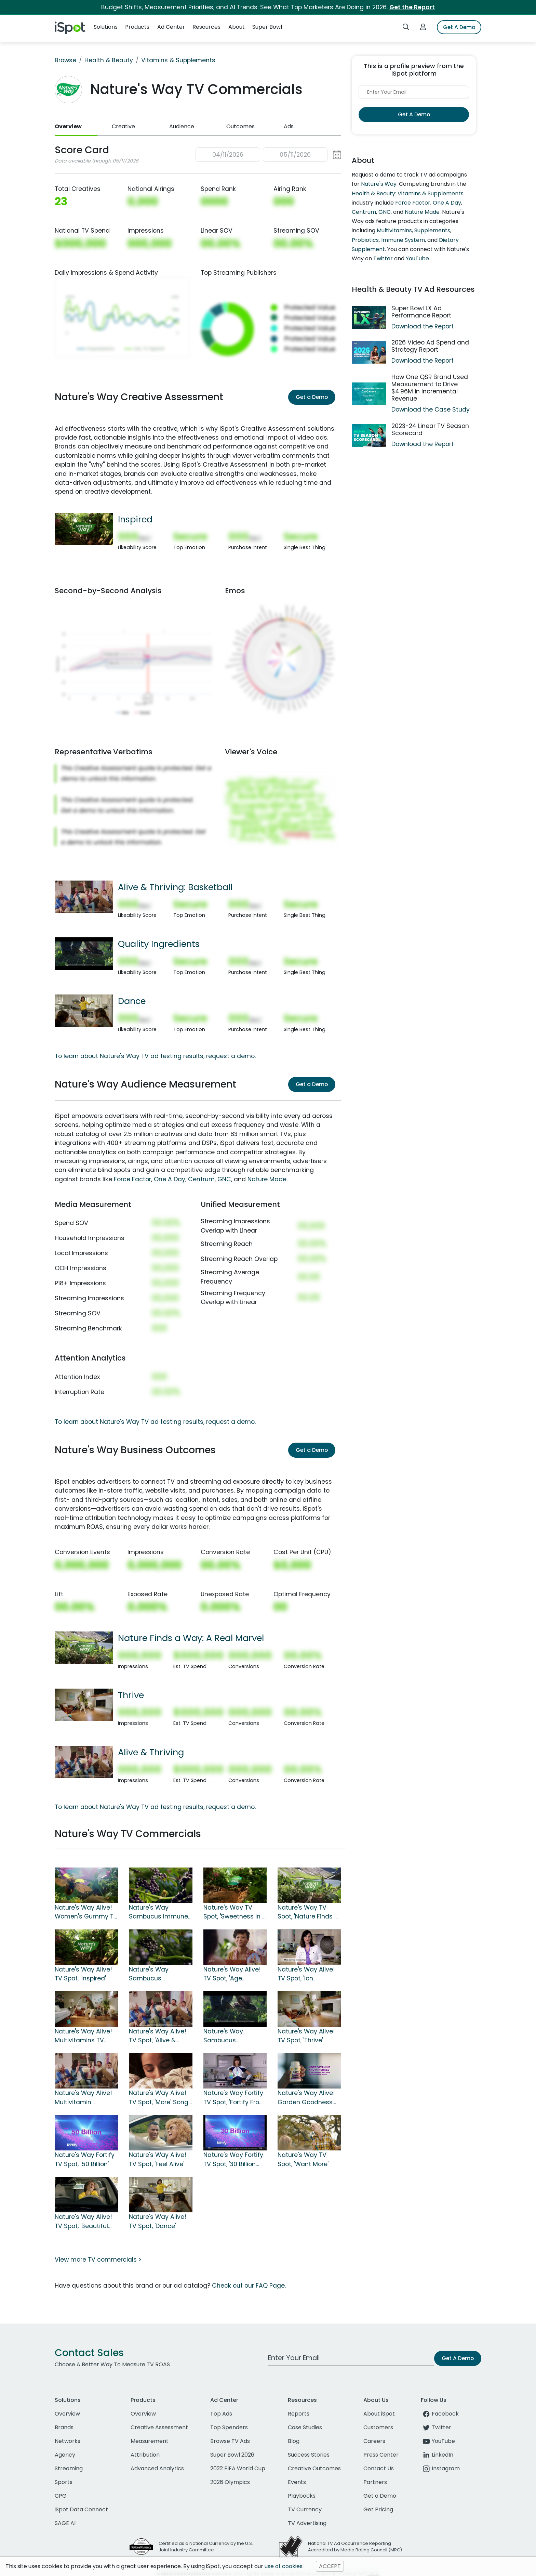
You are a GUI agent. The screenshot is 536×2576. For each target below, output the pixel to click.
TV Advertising (307, 2523)
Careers (374, 2441)
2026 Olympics (230, 2482)
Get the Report (412, 7)
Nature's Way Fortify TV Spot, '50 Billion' (85, 2159)
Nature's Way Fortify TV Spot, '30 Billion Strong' (233, 2160)
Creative (123, 126)
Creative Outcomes (314, 2468)
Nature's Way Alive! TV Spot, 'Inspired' (83, 1973)
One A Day (169, 1179)
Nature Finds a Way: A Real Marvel (191, 1638)
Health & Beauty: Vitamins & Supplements (408, 193)
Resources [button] (206, 27)
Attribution (145, 2455)
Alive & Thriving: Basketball (175, 887)
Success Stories (309, 2455)
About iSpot (379, 2414)
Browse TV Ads (230, 2441)
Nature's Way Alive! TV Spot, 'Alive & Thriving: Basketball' (158, 2036)
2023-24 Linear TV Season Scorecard (430, 429)
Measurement (150, 2441)
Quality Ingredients (159, 944)
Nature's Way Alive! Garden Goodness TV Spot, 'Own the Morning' (306, 2098)
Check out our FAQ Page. (249, 2285)
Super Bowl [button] (267, 27)
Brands (64, 2427)
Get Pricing (378, 2509)
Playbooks (302, 2496)
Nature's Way (379, 184)
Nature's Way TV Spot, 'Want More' (303, 2159)
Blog (293, 2441)
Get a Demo (312, 397)
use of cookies (284, 2566)
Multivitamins (394, 230)
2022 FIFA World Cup (237, 2468)
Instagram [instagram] (440, 2468)
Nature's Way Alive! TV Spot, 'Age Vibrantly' (232, 1974)
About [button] (236, 27)
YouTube (417, 258)
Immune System (403, 240)
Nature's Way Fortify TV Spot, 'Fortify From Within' (234, 2098)
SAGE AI (65, 2523)
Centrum (201, 1179)
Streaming (69, 2468)
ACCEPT (330, 2566)
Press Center (381, 2455)
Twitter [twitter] (436, 2427)
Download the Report (422, 326)
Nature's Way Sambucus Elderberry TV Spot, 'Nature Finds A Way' (159, 1974)
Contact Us (378, 2468)
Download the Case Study (430, 409)
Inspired (135, 519)
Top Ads (221, 2414)
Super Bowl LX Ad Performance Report (421, 312)
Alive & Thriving (151, 1752)
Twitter (383, 258)
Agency (65, 2455)
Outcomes (240, 126)
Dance (132, 1001)
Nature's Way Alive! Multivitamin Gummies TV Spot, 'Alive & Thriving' (83, 2098)
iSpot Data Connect (81, 2509)
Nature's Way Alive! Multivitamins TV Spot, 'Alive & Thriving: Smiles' (83, 2036)
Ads (289, 126)
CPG (61, 2496)
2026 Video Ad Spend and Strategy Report (430, 346)
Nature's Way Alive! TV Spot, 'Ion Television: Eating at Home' (307, 1974)
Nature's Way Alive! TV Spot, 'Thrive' (306, 2035)
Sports (63, 2482)
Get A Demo (459, 27)
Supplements (432, 230)
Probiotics (365, 240)
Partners (375, 2482)
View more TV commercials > (98, 2259)
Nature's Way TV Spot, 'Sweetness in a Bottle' (234, 1912)
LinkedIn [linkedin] (437, 2455)
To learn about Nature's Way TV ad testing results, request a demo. (155, 1056)
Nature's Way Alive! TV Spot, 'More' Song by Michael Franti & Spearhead (158, 2098)
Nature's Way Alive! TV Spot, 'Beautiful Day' (83, 2221)
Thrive (131, 1695)
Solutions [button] (106, 27)
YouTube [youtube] (438, 2441)
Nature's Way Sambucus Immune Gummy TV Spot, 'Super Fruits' (158, 1912)
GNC (224, 1179)
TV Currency (305, 2509)
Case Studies (305, 2427)
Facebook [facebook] (440, 2414)
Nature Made (266, 1179)
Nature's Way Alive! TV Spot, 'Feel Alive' (157, 2159)
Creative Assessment (159, 2427)
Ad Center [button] (171, 27)
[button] (268, 154)
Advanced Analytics (157, 2468)
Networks (67, 2441)
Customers (378, 2427)
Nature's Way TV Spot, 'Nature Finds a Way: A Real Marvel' (308, 1912)
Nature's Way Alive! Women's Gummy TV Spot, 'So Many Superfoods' (86, 1912)
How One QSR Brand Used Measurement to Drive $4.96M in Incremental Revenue (429, 388)
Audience (181, 126)
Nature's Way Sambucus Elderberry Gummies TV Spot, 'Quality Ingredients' (233, 2036)
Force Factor (132, 1179)
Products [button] (137, 27)
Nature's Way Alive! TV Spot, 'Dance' (157, 2221)
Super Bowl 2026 (232, 2455)
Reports (298, 2414)
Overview (68, 126)
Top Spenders (229, 2427)
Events (297, 2482)
